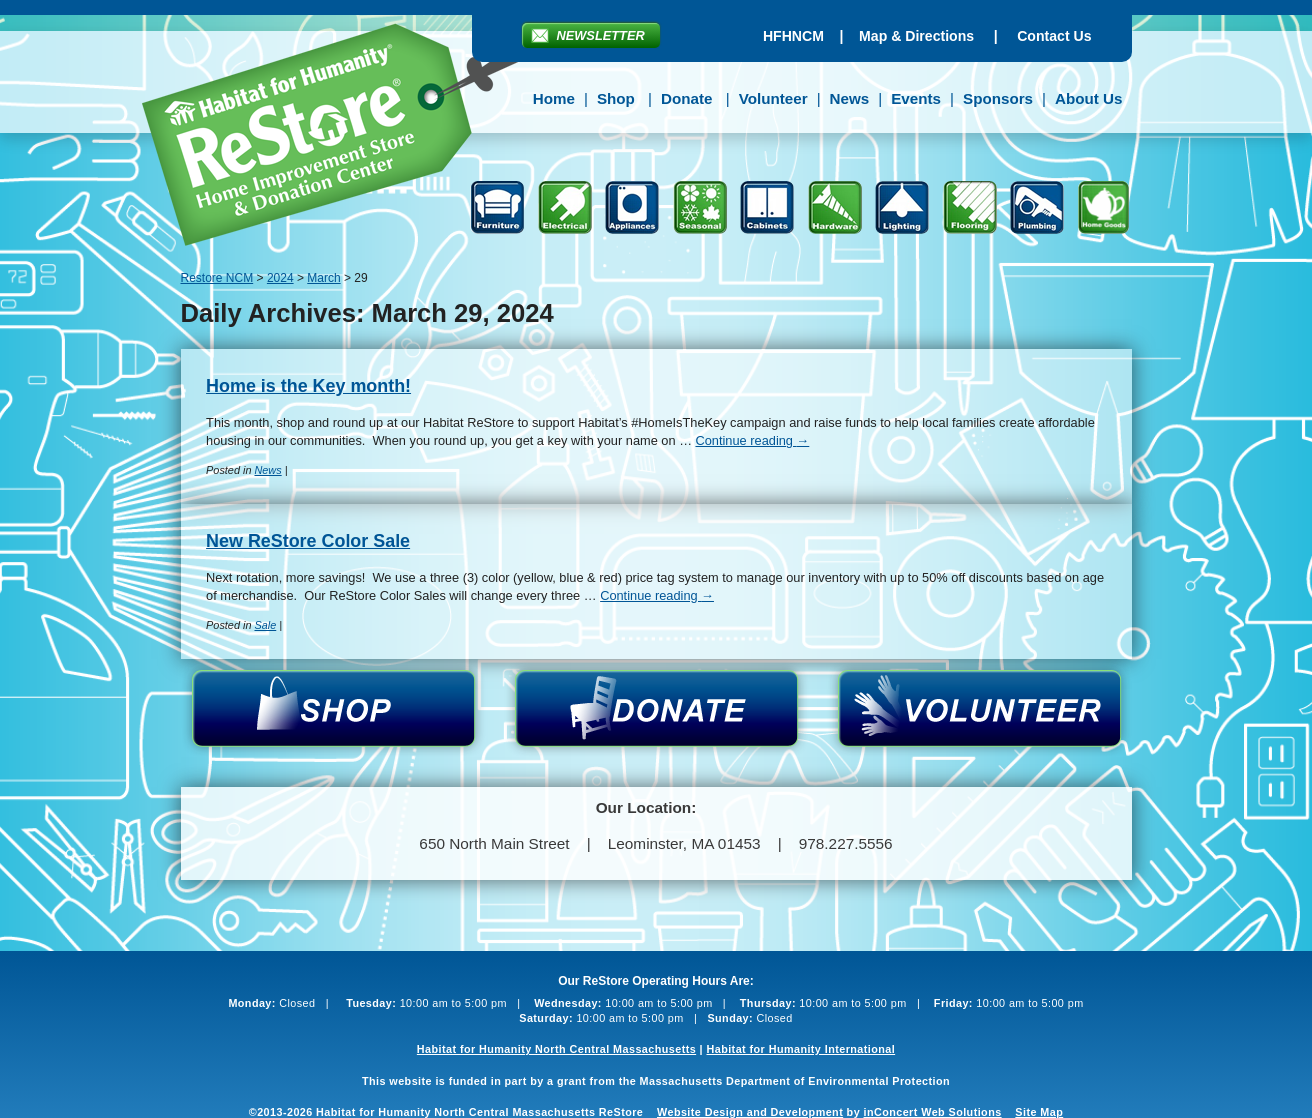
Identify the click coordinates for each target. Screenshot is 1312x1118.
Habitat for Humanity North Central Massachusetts (556, 1049)
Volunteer (773, 98)
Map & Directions (916, 36)
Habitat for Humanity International (800, 1049)
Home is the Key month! (308, 386)
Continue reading (752, 440)
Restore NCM (344, 138)
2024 (280, 278)
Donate (686, 98)
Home (554, 98)
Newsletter (601, 35)
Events (916, 98)
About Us (1089, 98)
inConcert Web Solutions (933, 1112)
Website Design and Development (750, 1112)
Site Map (1039, 1112)
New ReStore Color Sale (308, 541)
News (850, 98)
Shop (616, 98)
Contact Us (1054, 36)
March (323, 278)
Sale (265, 625)
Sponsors (998, 98)
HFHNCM (793, 36)
